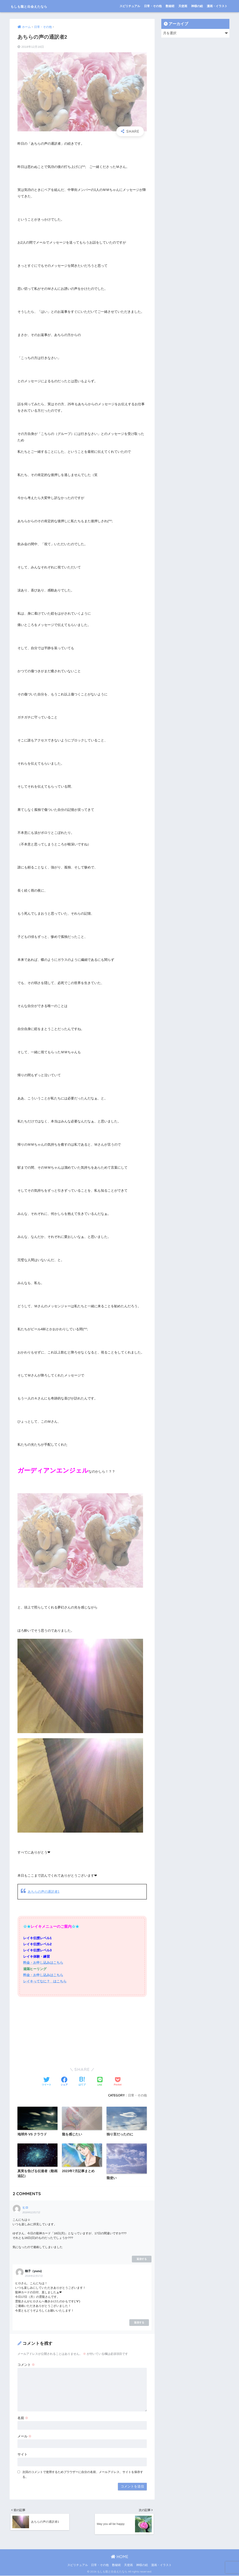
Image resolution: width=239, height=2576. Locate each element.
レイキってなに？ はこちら (45, 1981)
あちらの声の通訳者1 (44, 1892)
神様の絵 (197, 6)
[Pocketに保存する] (117, 2081)
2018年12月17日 (31, 2212)
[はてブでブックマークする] (82, 2081)
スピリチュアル (130, 6)
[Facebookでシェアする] (64, 2081)
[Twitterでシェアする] (46, 2081)
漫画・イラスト (217, 6)
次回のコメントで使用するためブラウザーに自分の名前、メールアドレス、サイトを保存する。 (82, 2474)
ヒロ (25, 2207)
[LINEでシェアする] (100, 2081)
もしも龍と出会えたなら (37, 6)
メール (24, 2436)
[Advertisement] (82, 2028)
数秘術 (170, 6)
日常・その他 (153, 6)
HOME (119, 2557)
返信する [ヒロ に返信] (142, 2258)
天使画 (182, 6)
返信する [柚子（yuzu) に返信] (139, 2322)
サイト (22, 2454)
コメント (26, 2364)
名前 (22, 2418)
